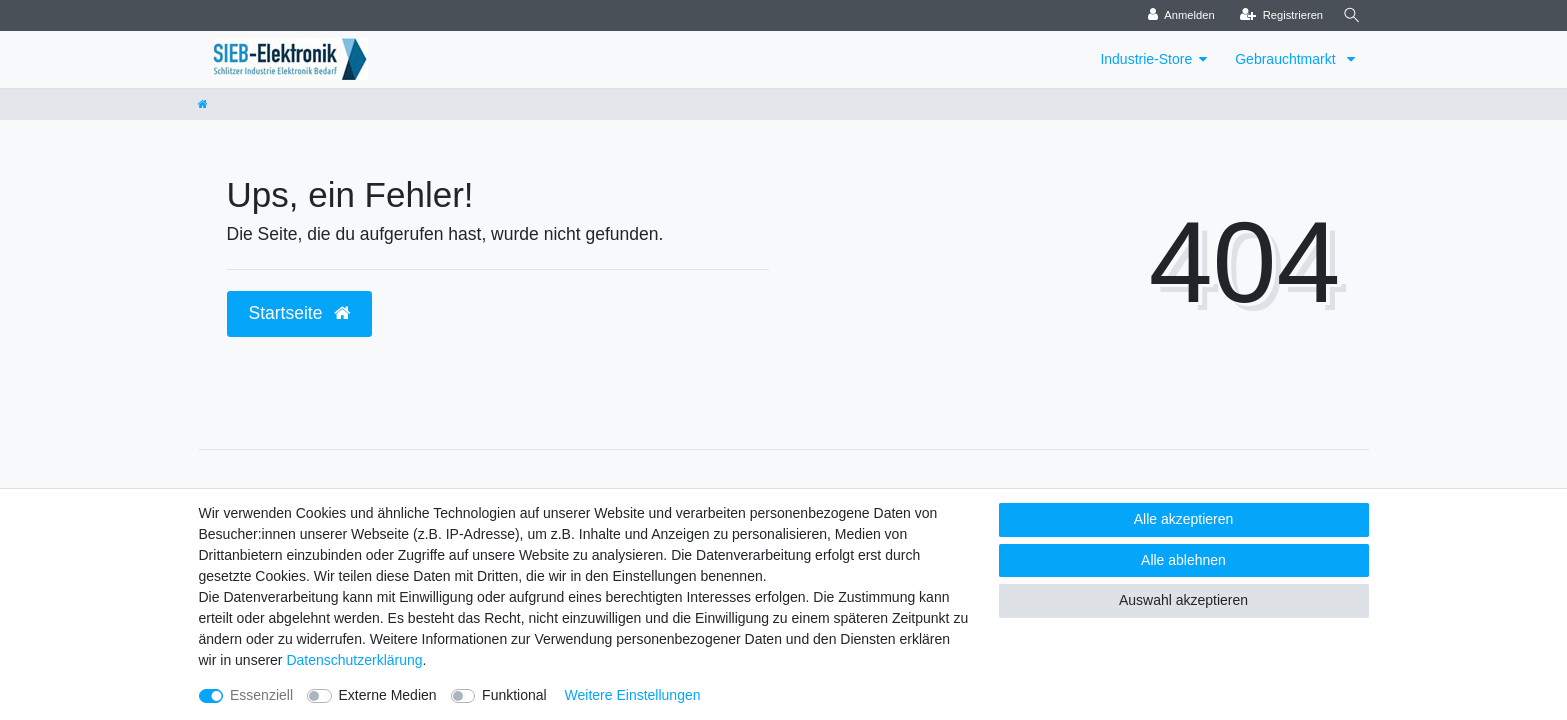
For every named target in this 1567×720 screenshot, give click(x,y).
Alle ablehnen (1183, 560)
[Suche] (1350, 15)
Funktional (514, 695)
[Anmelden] (1176, 15)
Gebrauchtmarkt (1287, 59)
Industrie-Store (1146, 59)
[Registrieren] (1276, 15)
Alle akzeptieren (1184, 519)
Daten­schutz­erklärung (354, 660)
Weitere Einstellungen (633, 695)
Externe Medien (388, 695)
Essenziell (261, 695)
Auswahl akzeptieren (1183, 600)
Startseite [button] (300, 313)
